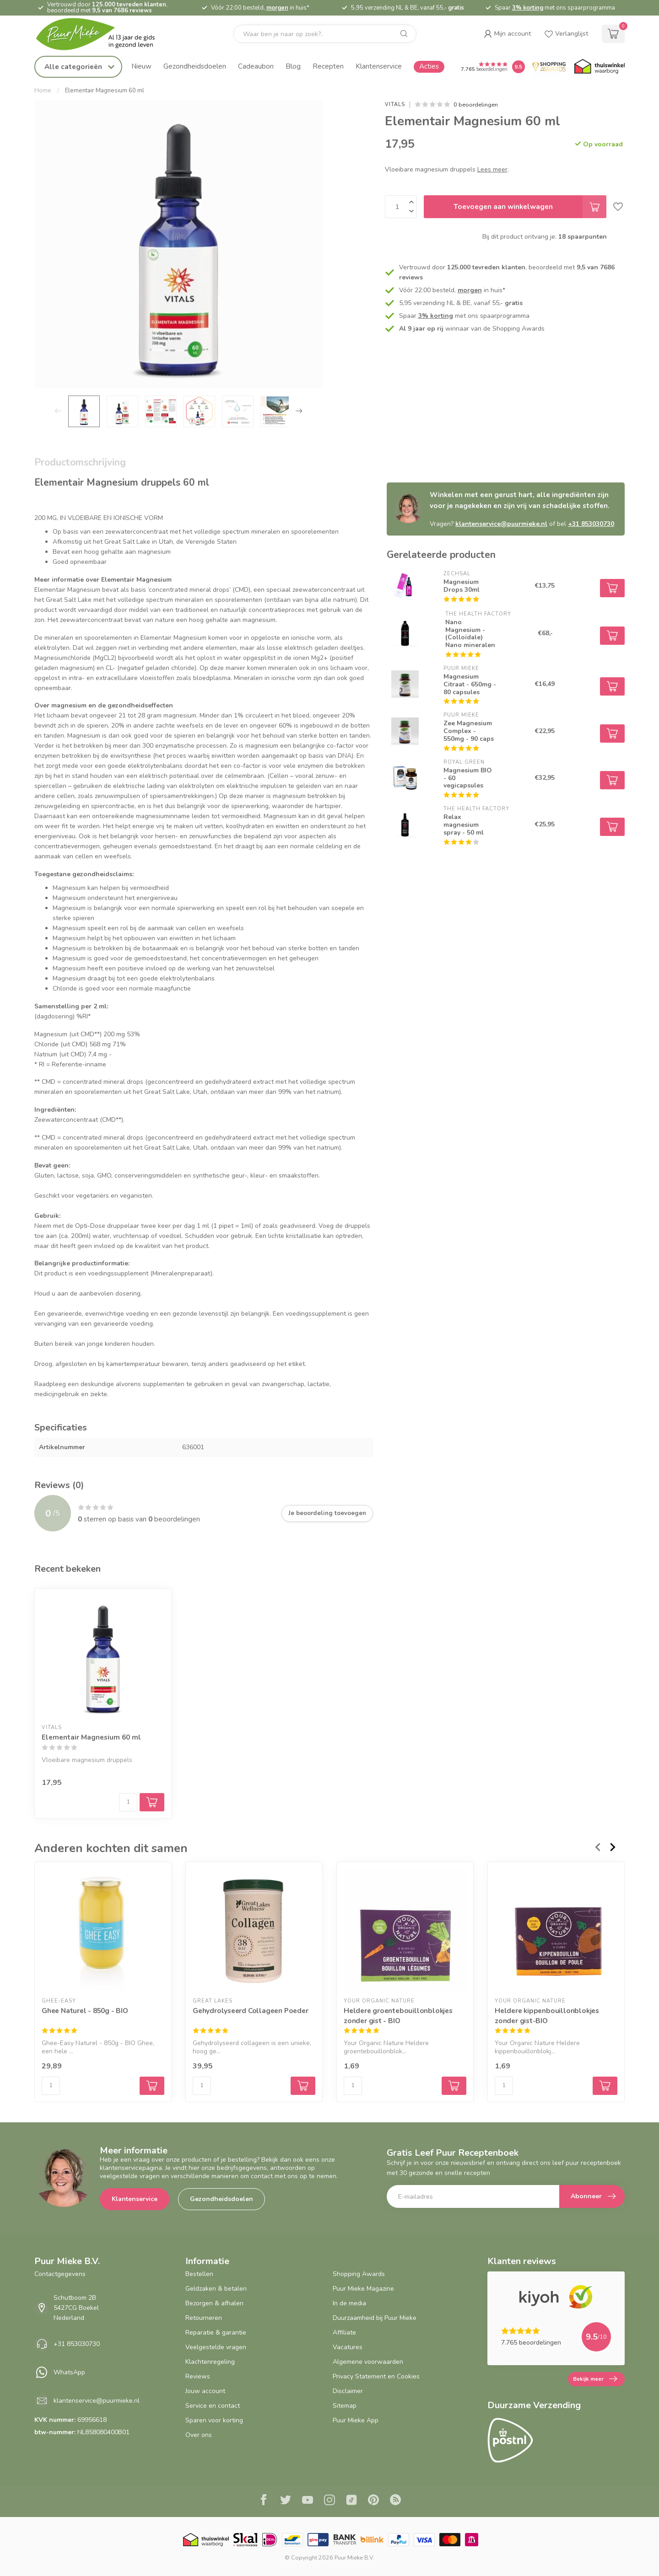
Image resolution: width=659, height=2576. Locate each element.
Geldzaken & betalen (216, 2288)
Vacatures (347, 2347)
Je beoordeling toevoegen (327, 1513)
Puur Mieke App (355, 2420)
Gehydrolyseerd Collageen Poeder (250, 2010)
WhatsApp (69, 2372)
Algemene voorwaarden (368, 2361)
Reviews (197, 2376)
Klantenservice (379, 66)
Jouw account (205, 2391)
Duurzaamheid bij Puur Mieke (374, 2318)
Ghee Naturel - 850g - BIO (85, 2010)
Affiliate (344, 2332)
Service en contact (212, 2405)
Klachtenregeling (210, 2361)
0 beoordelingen (476, 104)
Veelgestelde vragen (215, 2347)
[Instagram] (329, 2501)
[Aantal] (128, 1802)
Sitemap (345, 2405)
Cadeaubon (256, 66)
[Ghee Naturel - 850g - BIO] (103, 1930)
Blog (293, 66)
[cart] (613, 34)
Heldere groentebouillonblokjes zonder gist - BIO (398, 2015)
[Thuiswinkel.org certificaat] (599, 67)
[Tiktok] (351, 2501)
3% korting (527, 8)
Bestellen (199, 2274)
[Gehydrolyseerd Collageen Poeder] (254, 1930)
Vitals (395, 104)
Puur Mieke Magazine (363, 2288)
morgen (277, 8)
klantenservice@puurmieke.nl (501, 523)
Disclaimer (348, 2391)
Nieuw (141, 66)
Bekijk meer (595, 2379)
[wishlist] (566, 34)
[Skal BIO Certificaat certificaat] (245, 2540)
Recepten (328, 66)
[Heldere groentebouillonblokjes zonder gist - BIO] (405, 1930)
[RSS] (395, 2501)
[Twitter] (285, 2501)
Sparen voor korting (214, 2420)
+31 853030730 (591, 523)
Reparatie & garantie (215, 2332)
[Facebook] (263, 2501)
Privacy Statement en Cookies (376, 2376)
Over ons (198, 2435)
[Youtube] (307, 2501)
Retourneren (203, 2318)
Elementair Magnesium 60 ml (104, 90)
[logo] (103, 34)
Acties (429, 66)
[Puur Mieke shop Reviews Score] (518, 66)
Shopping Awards (359, 2274)
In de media (349, 2303)
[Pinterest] (373, 2501)
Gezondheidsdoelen (194, 66)
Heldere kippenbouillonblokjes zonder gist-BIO (547, 2015)
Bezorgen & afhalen (214, 2303)
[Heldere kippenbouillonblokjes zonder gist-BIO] (556, 1930)
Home (42, 90)
